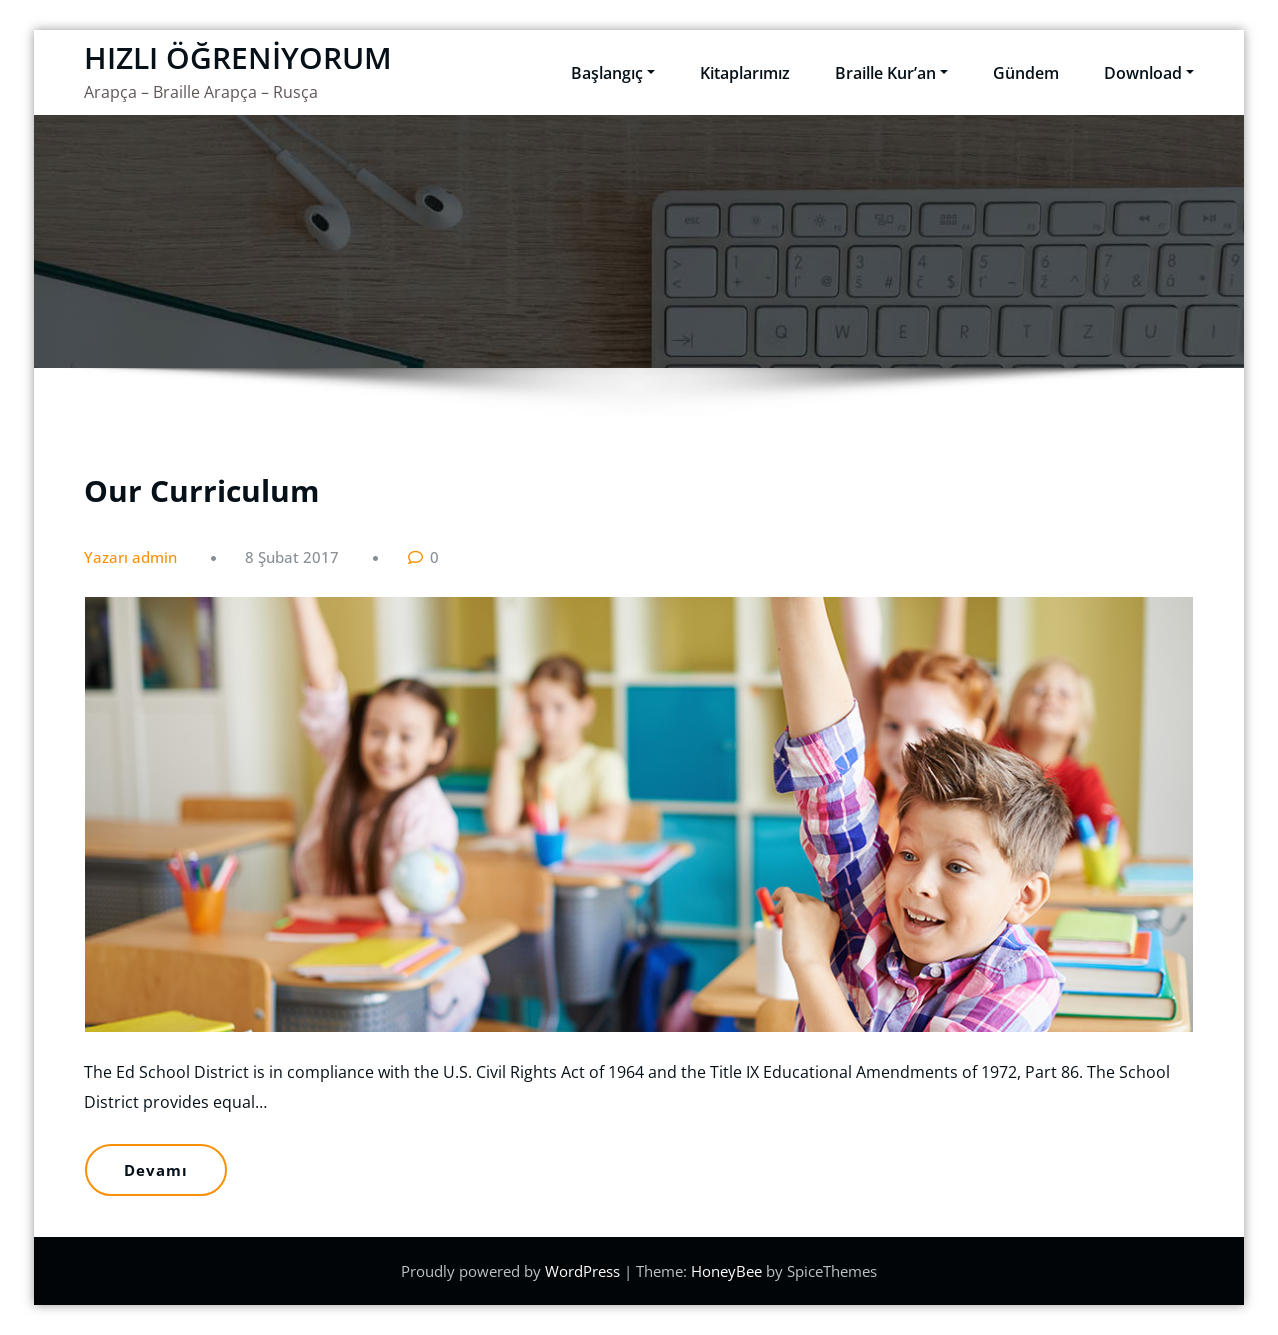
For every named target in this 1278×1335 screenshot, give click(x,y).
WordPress (584, 1271)
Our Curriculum (201, 490)
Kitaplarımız (745, 73)
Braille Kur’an (891, 73)
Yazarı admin (130, 557)
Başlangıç (613, 73)
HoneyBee (726, 1271)
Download (1149, 73)
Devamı (156, 1170)
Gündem (1026, 73)
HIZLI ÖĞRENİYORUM (238, 57)
